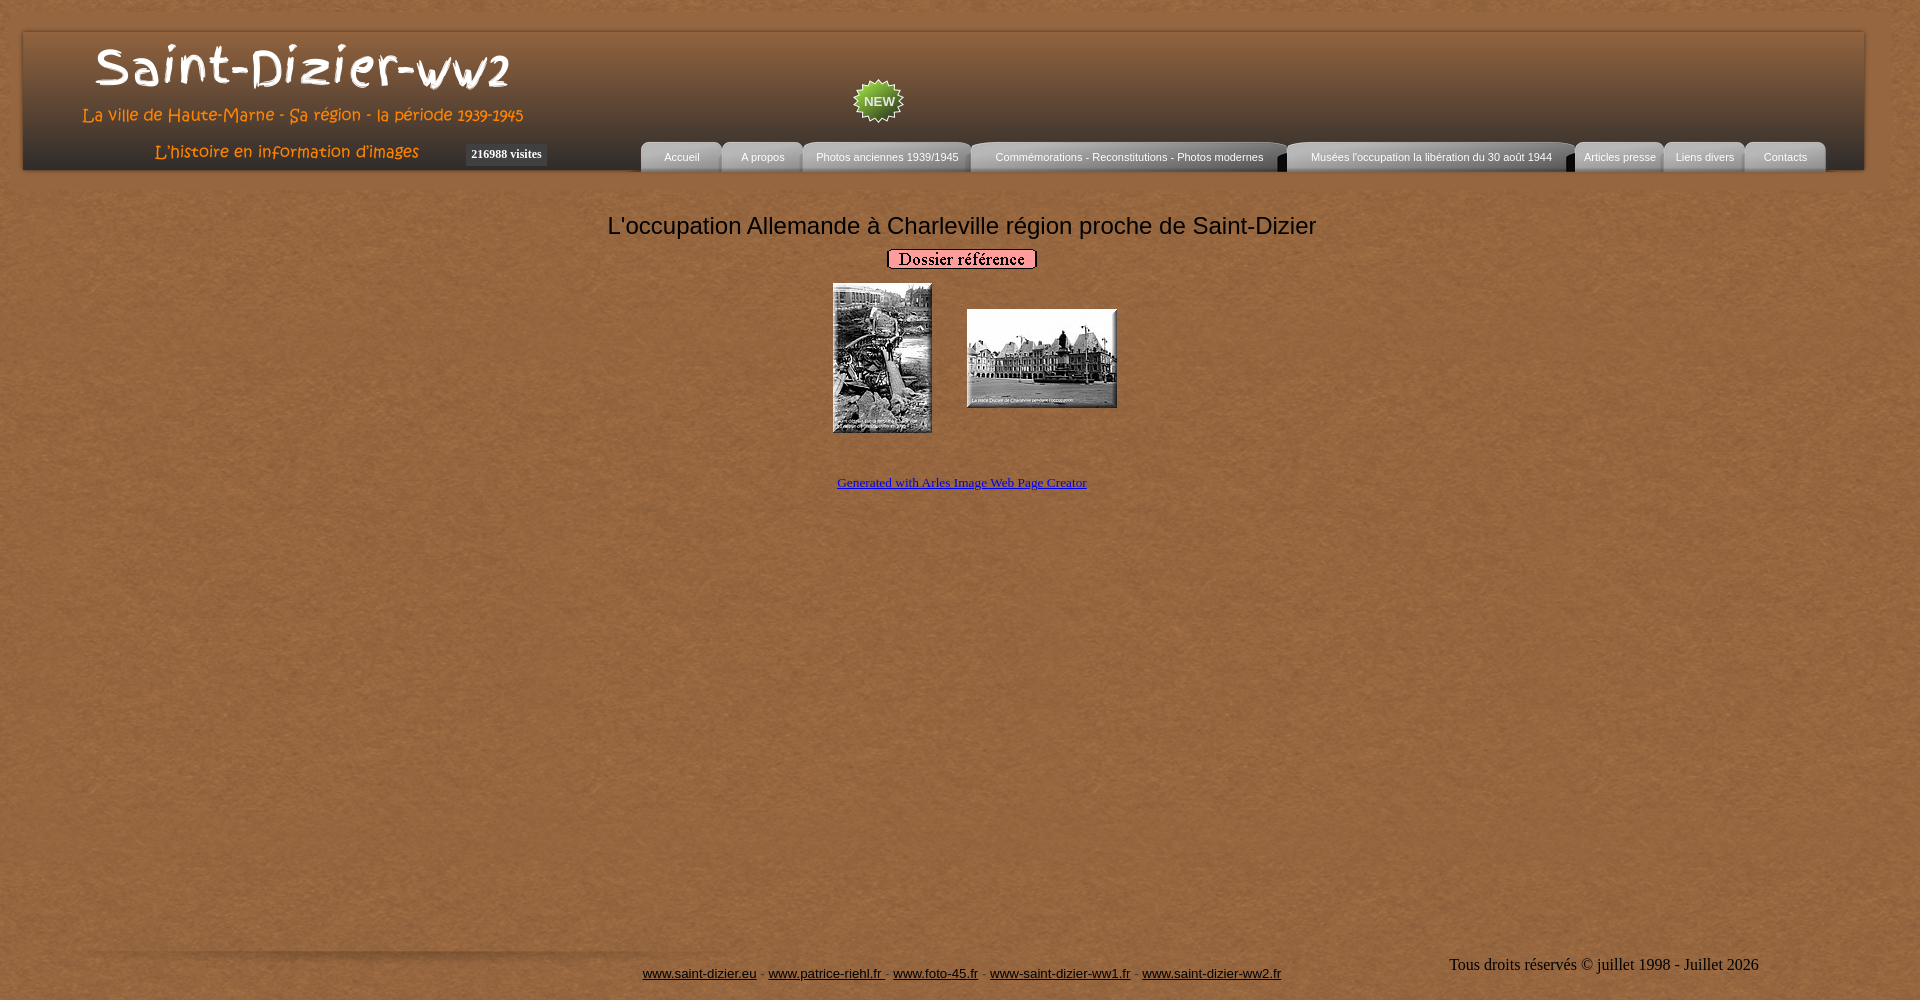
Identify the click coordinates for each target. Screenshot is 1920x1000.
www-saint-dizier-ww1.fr (1060, 973)
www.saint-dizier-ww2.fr (1211, 973)
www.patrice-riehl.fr (826, 973)
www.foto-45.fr (935, 973)
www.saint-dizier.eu (700, 973)
